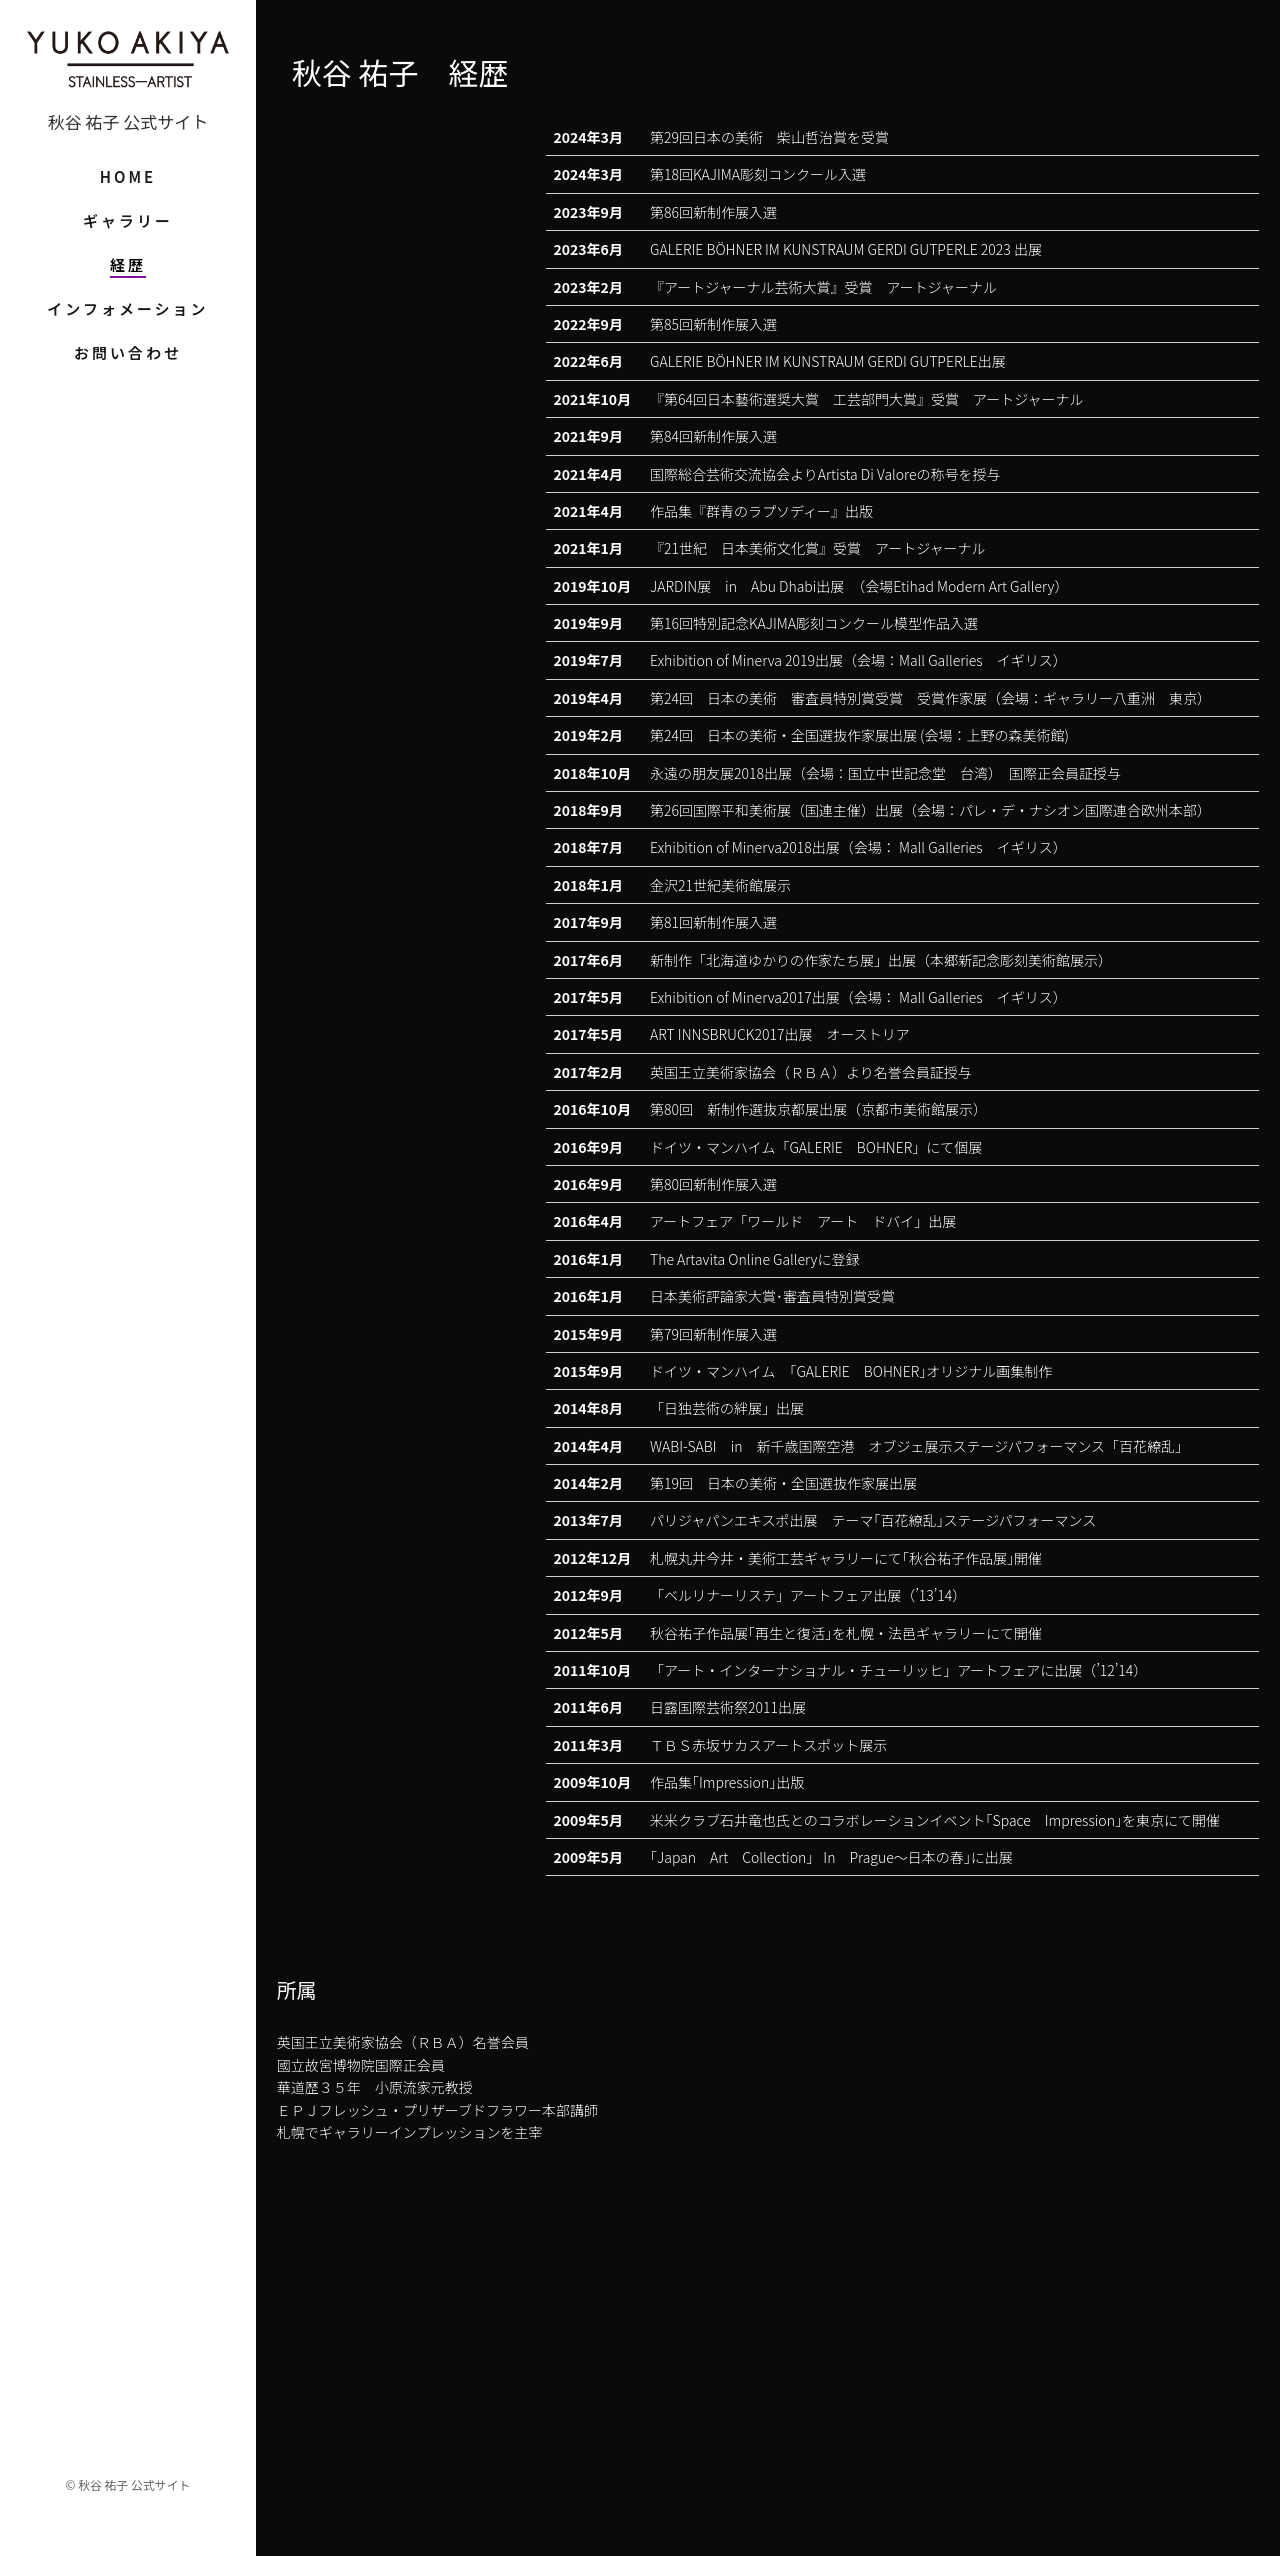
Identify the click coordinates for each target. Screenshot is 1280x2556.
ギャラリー (128, 220)
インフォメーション (127, 308)
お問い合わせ (128, 352)
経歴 (128, 264)
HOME (128, 176)
